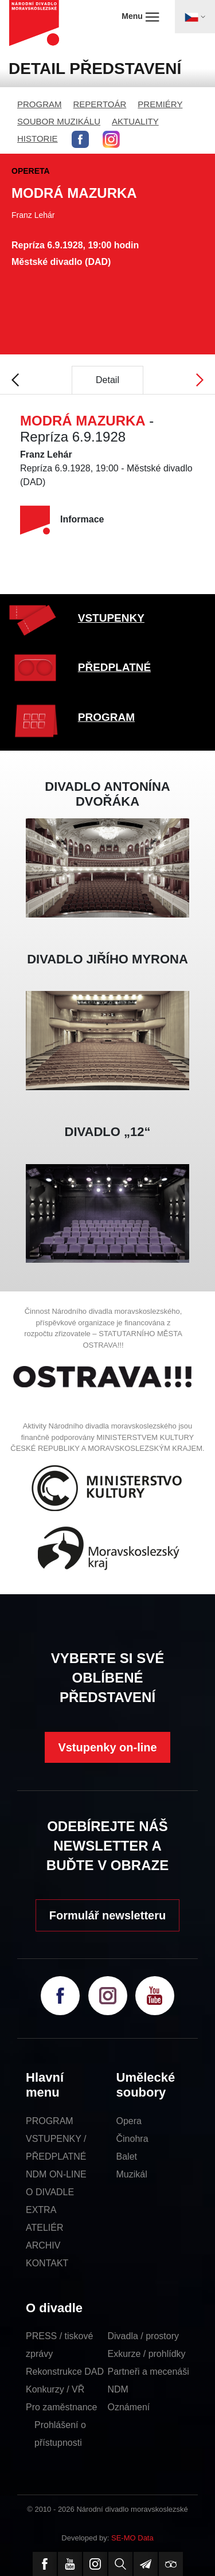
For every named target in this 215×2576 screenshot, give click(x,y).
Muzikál (131, 2174)
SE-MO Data (132, 2538)
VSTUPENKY (111, 618)
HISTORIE (37, 138)
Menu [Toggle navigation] (140, 16)
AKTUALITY (135, 121)
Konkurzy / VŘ (55, 2389)
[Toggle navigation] (195, 16)
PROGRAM (39, 104)
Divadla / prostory (143, 2336)
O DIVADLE (50, 2192)
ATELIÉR (45, 2227)
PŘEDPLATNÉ (114, 667)
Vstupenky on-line (107, 1747)
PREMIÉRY (160, 104)
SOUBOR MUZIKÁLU (58, 121)
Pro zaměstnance (61, 2407)
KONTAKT (47, 2263)
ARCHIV (43, 2245)
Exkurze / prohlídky (147, 2354)
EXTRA (41, 2210)
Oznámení (129, 2407)
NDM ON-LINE (56, 2174)
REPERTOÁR (100, 104)
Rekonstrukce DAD (65, 2371)
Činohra (132, 2139)
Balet (126, 2156)
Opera (129, 2121)
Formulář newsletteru (107, 1915)
